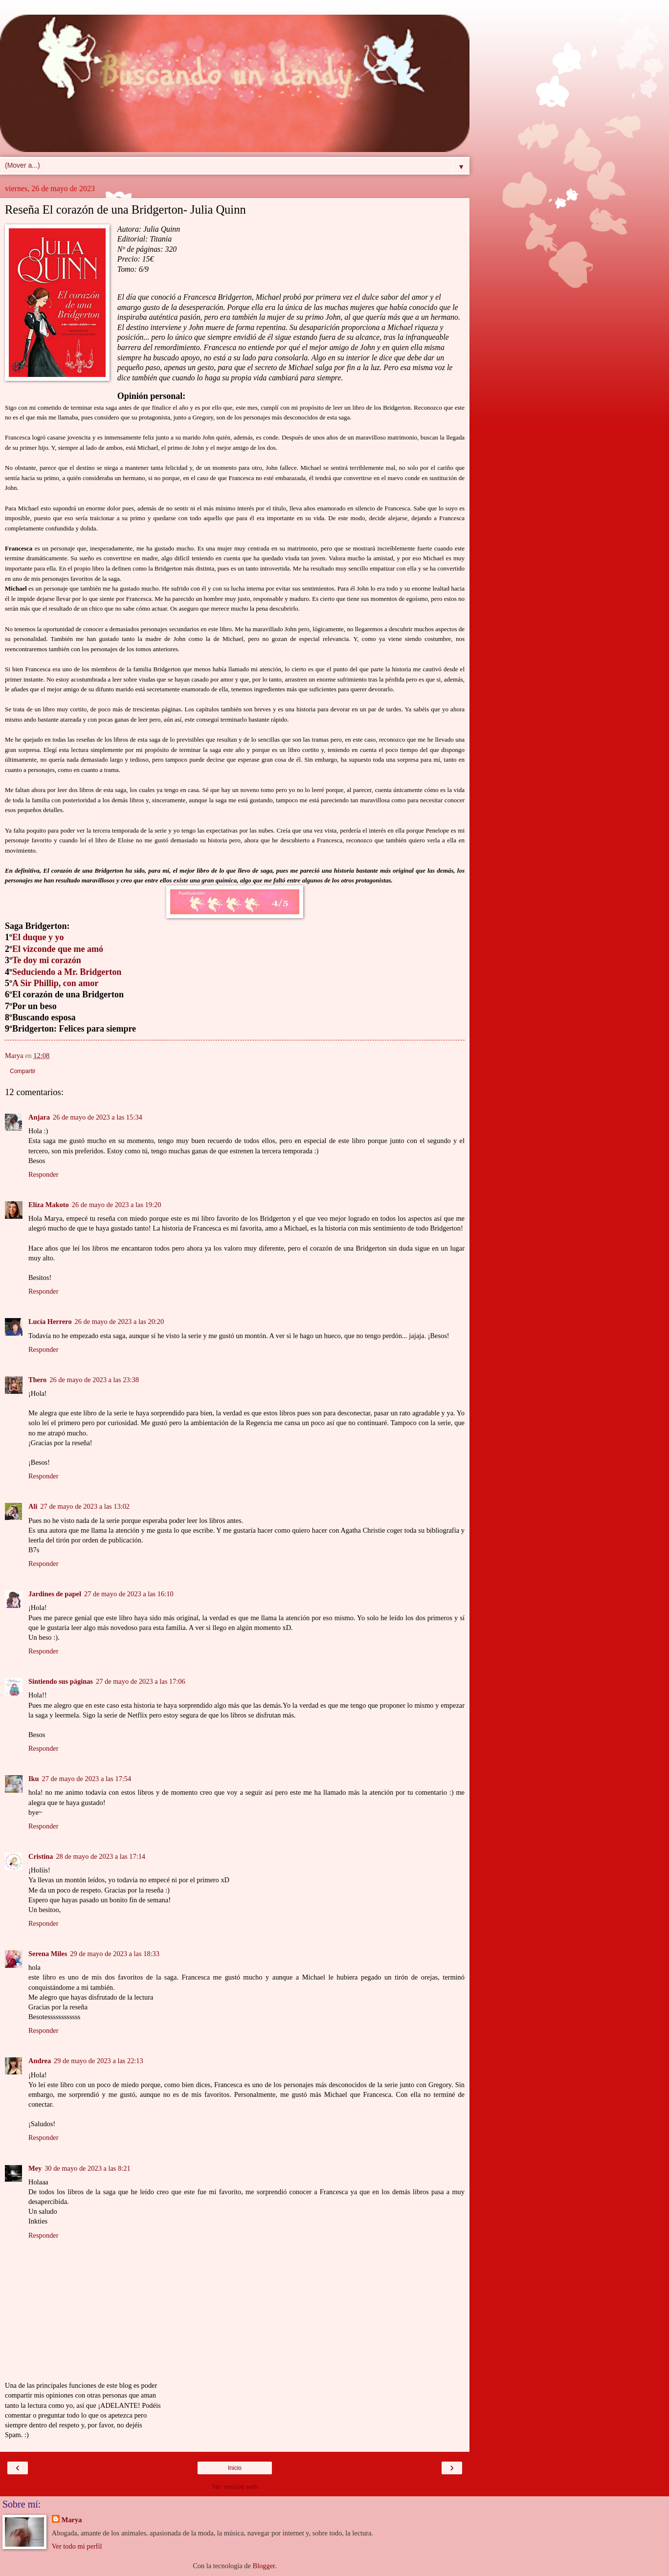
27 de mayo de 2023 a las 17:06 (140, 1681)
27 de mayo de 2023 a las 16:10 (129, 1594)
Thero (37, 1380)
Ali (32, 1506)
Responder (43, 1174)
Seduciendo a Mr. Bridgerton (66, 972)
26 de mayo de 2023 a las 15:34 (97, 1117)
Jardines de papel (54, 1594)
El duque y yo (38, 937)
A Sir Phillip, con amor (55, 983)
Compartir (23, 1071)
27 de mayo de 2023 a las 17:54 (87, 1779)
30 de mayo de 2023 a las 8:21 (87, 2168)
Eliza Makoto (48, 1205)
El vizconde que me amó (57, 949)
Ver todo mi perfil (77, 2546)
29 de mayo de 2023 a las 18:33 (114, 1954)
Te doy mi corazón (46, 960)
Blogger (264, 2566)
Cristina (40, 1856)
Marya (72, 2520)
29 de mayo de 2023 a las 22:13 (98, 2061)
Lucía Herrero (50, 1321)
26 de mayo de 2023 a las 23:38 (94, 1380)
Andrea (39, 2061)
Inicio (235, 2468)
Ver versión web (235, 2486)
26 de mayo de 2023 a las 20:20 (119, 1321)
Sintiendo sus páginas (60, 1681)
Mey (35, 2168)
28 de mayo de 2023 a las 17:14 (100, 1856)
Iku (33, 1779)
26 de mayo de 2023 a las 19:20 (116, 1205)
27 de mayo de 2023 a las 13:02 (85, 1506)
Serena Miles (47, 1954)
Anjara (39, 1117)
